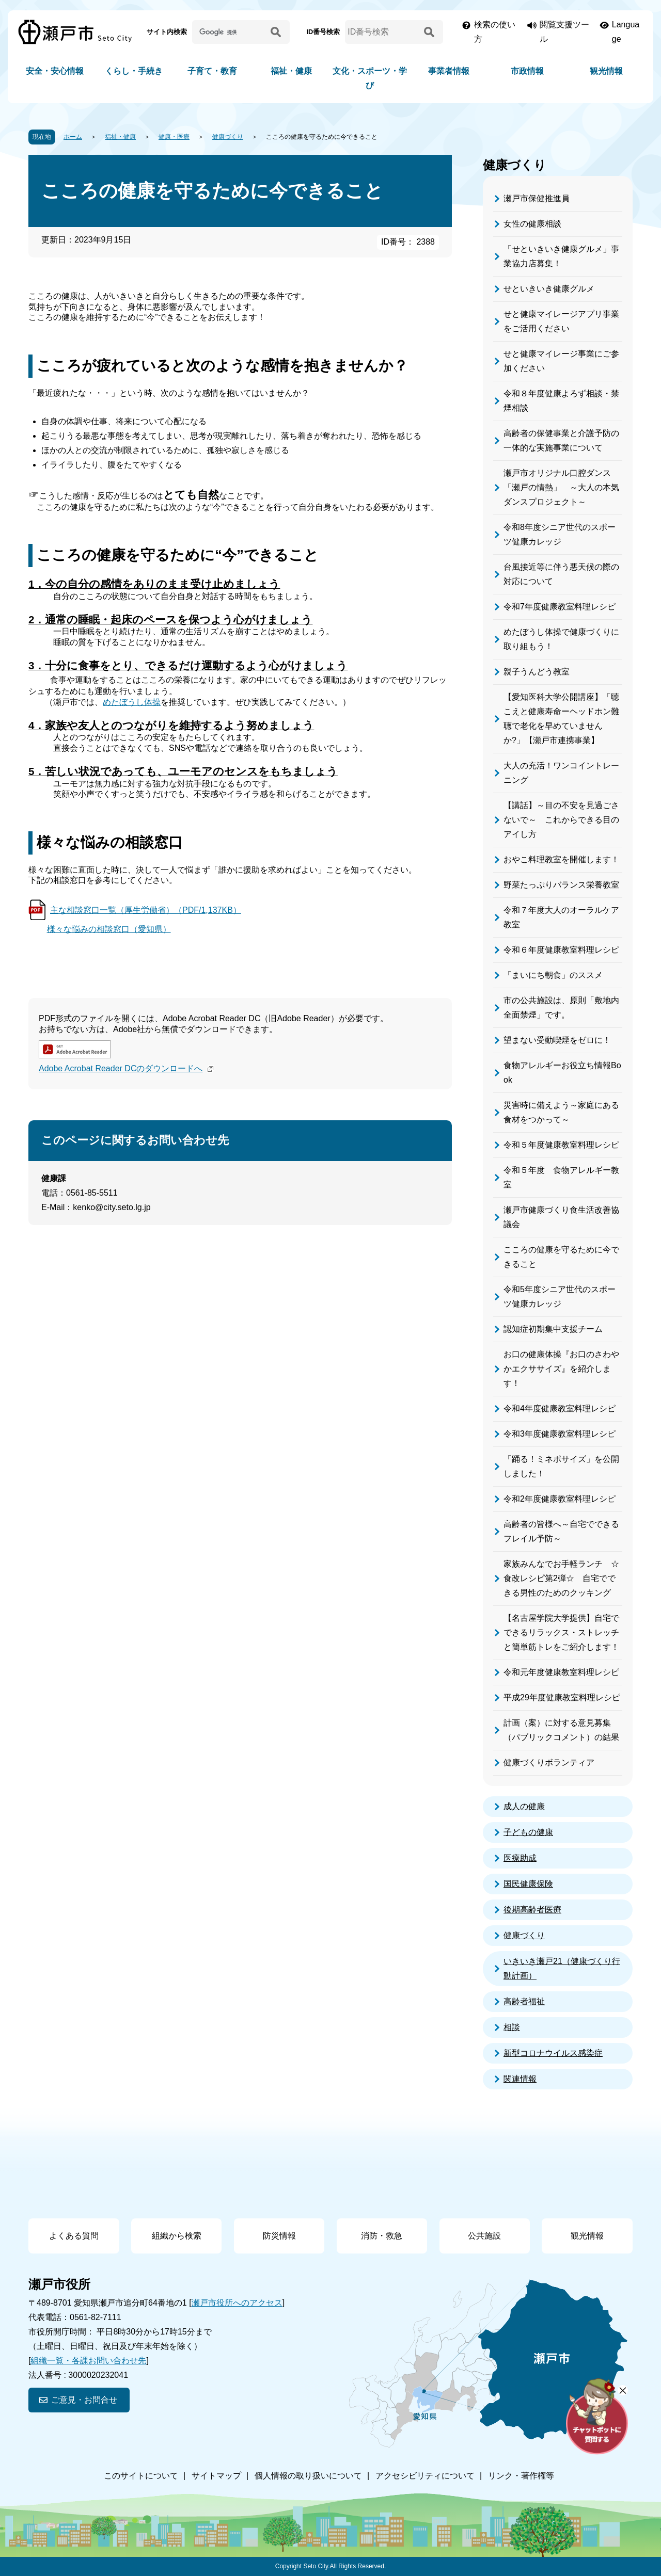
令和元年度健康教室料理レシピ (561, 1672)
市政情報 (527, 71)
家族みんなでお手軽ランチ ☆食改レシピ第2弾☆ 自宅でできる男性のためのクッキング (561, 1578)
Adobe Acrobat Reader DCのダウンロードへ (127, 1068)
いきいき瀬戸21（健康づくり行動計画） (561, 1968)
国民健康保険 (528, 1883)
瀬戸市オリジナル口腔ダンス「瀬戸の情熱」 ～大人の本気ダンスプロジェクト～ (561, 487)
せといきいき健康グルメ (548, 288)
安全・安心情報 (55, 71)
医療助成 (520, 1858)
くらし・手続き (134, 71)
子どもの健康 (528, 1832)
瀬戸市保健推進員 (536, 198)
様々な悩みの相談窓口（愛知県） (109, 929)
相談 (511, 2027)
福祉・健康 (291, 71)
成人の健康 (524, 1806)
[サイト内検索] (230, 32)
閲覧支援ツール (564, 31)
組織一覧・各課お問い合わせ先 (88, 2360)
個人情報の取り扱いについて (308, 2475)
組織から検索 (176, 2235)
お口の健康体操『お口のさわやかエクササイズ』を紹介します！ (561, 1369)
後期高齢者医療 (532, 1909)
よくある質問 (74, 2235)
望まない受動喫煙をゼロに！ (557, 1040)
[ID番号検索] (383, 32)
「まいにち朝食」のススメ (553, 975)
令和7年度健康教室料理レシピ (559, 606)
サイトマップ (216, 2475)
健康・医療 (174, 136)
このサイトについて (141, 2475)
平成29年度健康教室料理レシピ (561, 1697)
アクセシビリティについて (425, 2475)
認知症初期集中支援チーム (553, 1329)
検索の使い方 (494, 31)
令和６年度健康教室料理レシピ (561, 949)
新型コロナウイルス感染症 (553, 2053)
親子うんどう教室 (536, 671)
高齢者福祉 (524, 2001)
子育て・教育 (212, 71)
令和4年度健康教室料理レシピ (559, 1408)
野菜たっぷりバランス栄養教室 (561, 884)
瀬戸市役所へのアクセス (237, 2302)
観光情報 (606, 71)
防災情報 (279, 2235)
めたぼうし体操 (132, 702)
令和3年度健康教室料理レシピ (559, 1433)
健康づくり (227, 136)
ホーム (73, 136)
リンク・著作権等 (521, 2475)
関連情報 (520, 2078)
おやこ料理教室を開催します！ (561, 859)
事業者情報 (448, 71)
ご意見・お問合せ (84, 2399)
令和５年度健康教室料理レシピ (561, 1144)
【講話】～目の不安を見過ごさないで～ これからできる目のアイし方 (561, 820)
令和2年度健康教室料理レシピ (559, 1498)
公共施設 (484, 2235)
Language (625, 31)
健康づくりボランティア (548, 1762)
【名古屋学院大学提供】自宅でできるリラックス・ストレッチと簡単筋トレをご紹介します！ (561, 1632)
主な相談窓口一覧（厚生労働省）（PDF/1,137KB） (145, 910)
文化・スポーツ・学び (370, 78)
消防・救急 (381, 2235)
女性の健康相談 (532, 223)
